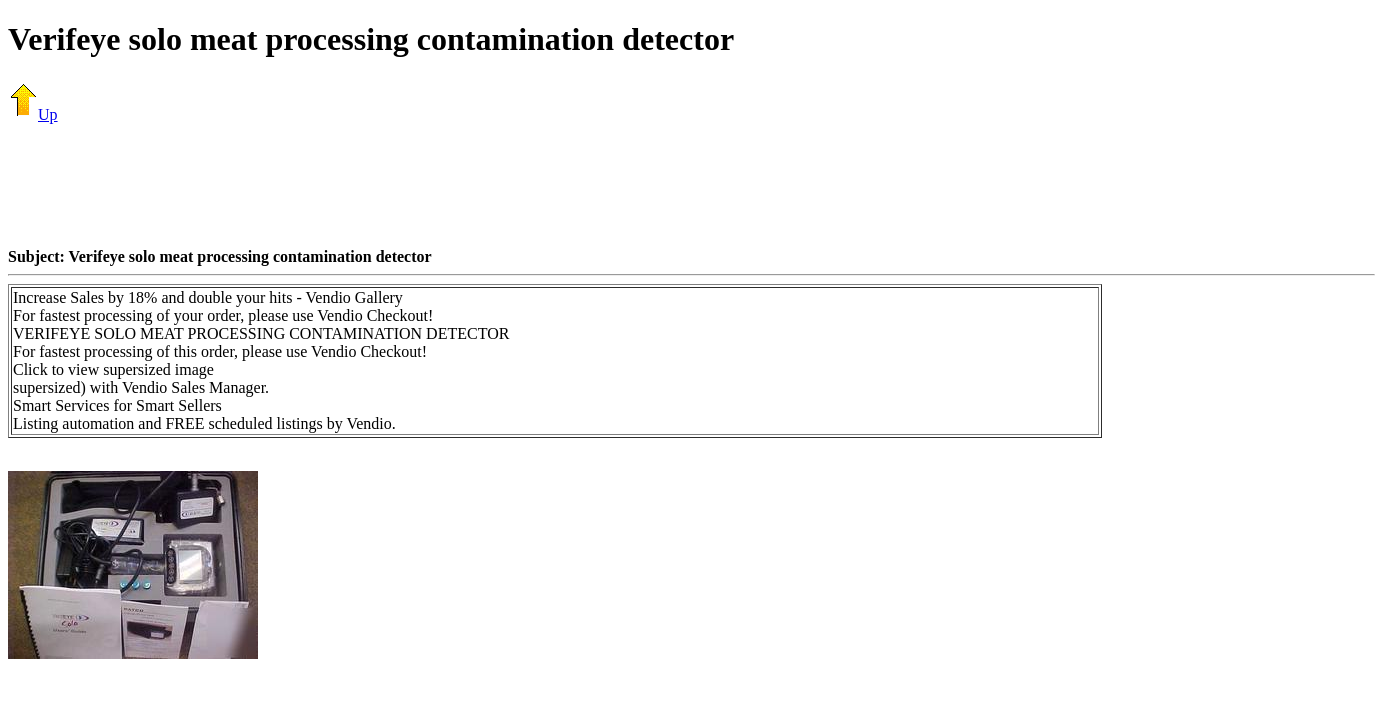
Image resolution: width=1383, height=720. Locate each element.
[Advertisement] (692, 185)
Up (33, 114)
